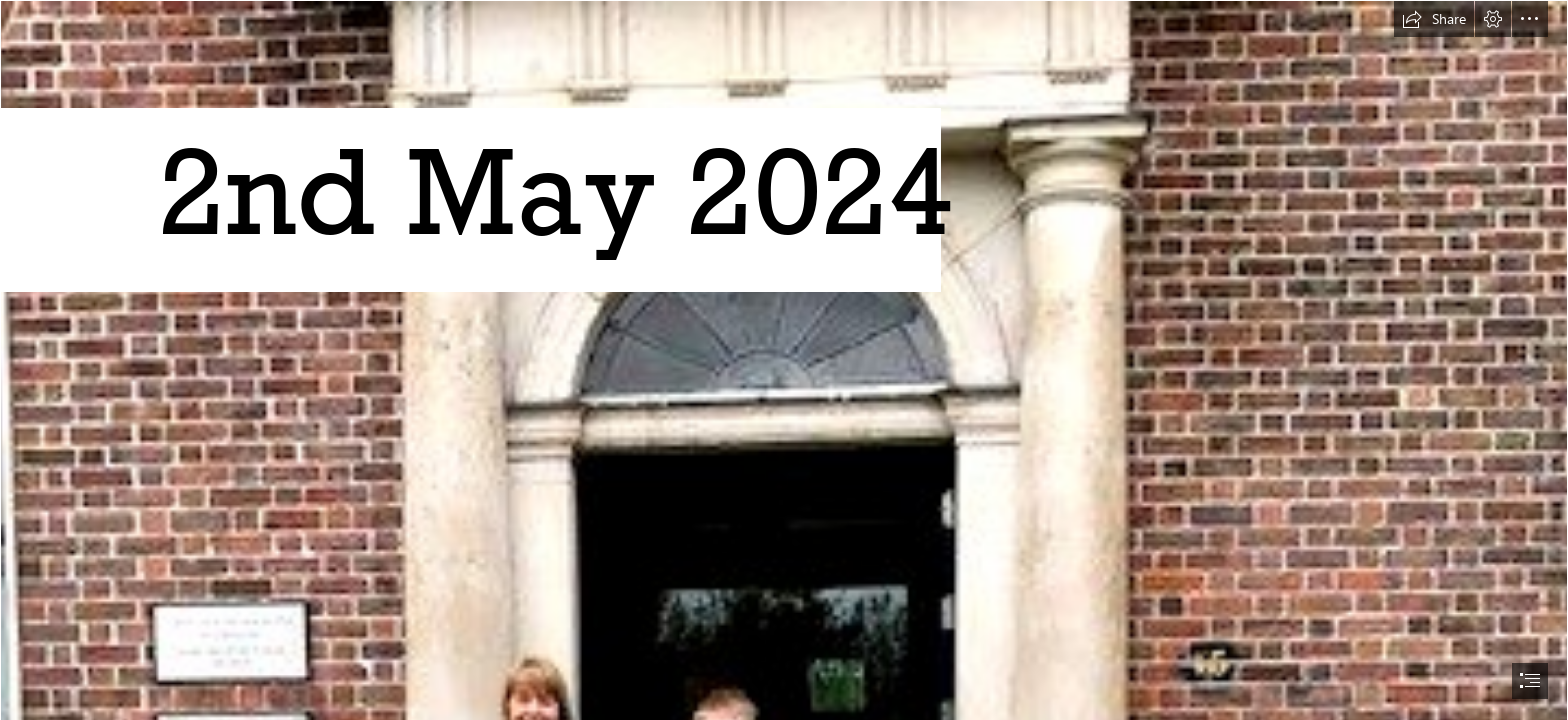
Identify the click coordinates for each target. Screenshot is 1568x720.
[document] (784, 360)
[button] (1434, 19)
